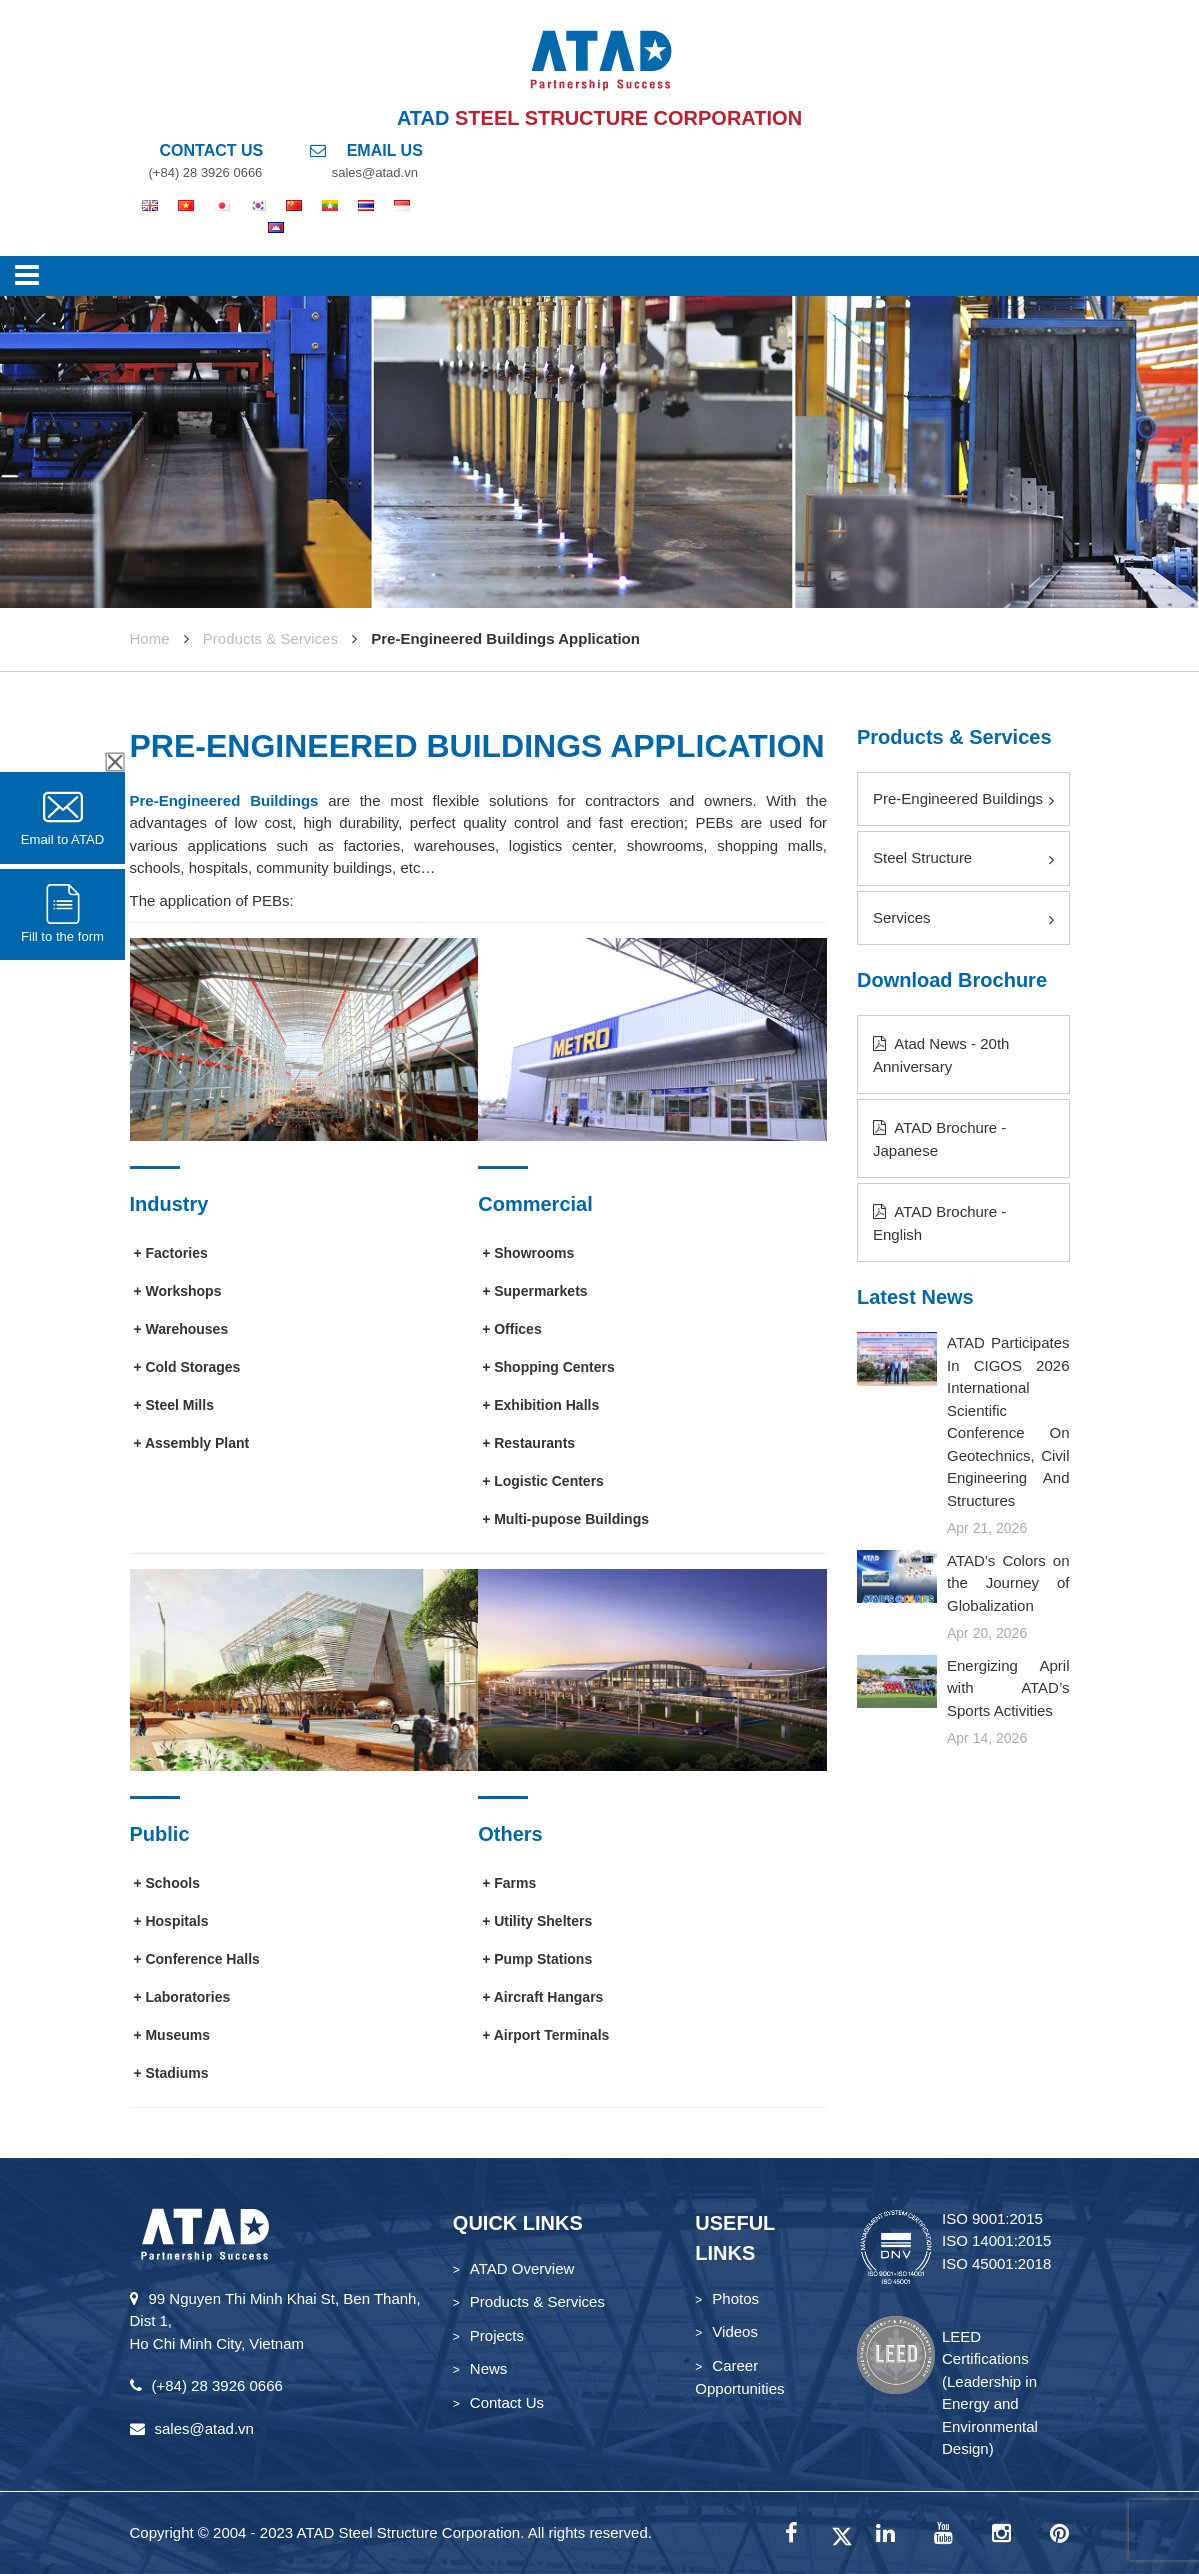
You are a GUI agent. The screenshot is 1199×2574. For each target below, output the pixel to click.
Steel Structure (963, 858)
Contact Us (507, 2402)
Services (963, 918)
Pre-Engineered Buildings (224, 800)
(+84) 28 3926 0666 (206, 172)
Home (150, 638)
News (489, 2368)
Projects (497, 2335)
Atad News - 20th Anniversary (941, 1055)
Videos (735, 2331)
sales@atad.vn (375, 172)
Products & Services (270, 638)
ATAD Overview (522, 2268)
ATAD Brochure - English (939, 1223)
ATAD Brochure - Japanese (939, 1139)
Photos (735, 2298)
